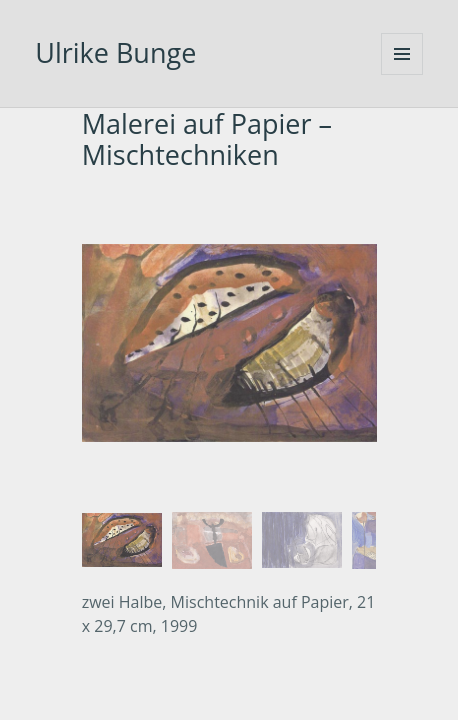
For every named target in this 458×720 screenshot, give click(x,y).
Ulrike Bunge (115, 52)
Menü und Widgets (402, 54)
